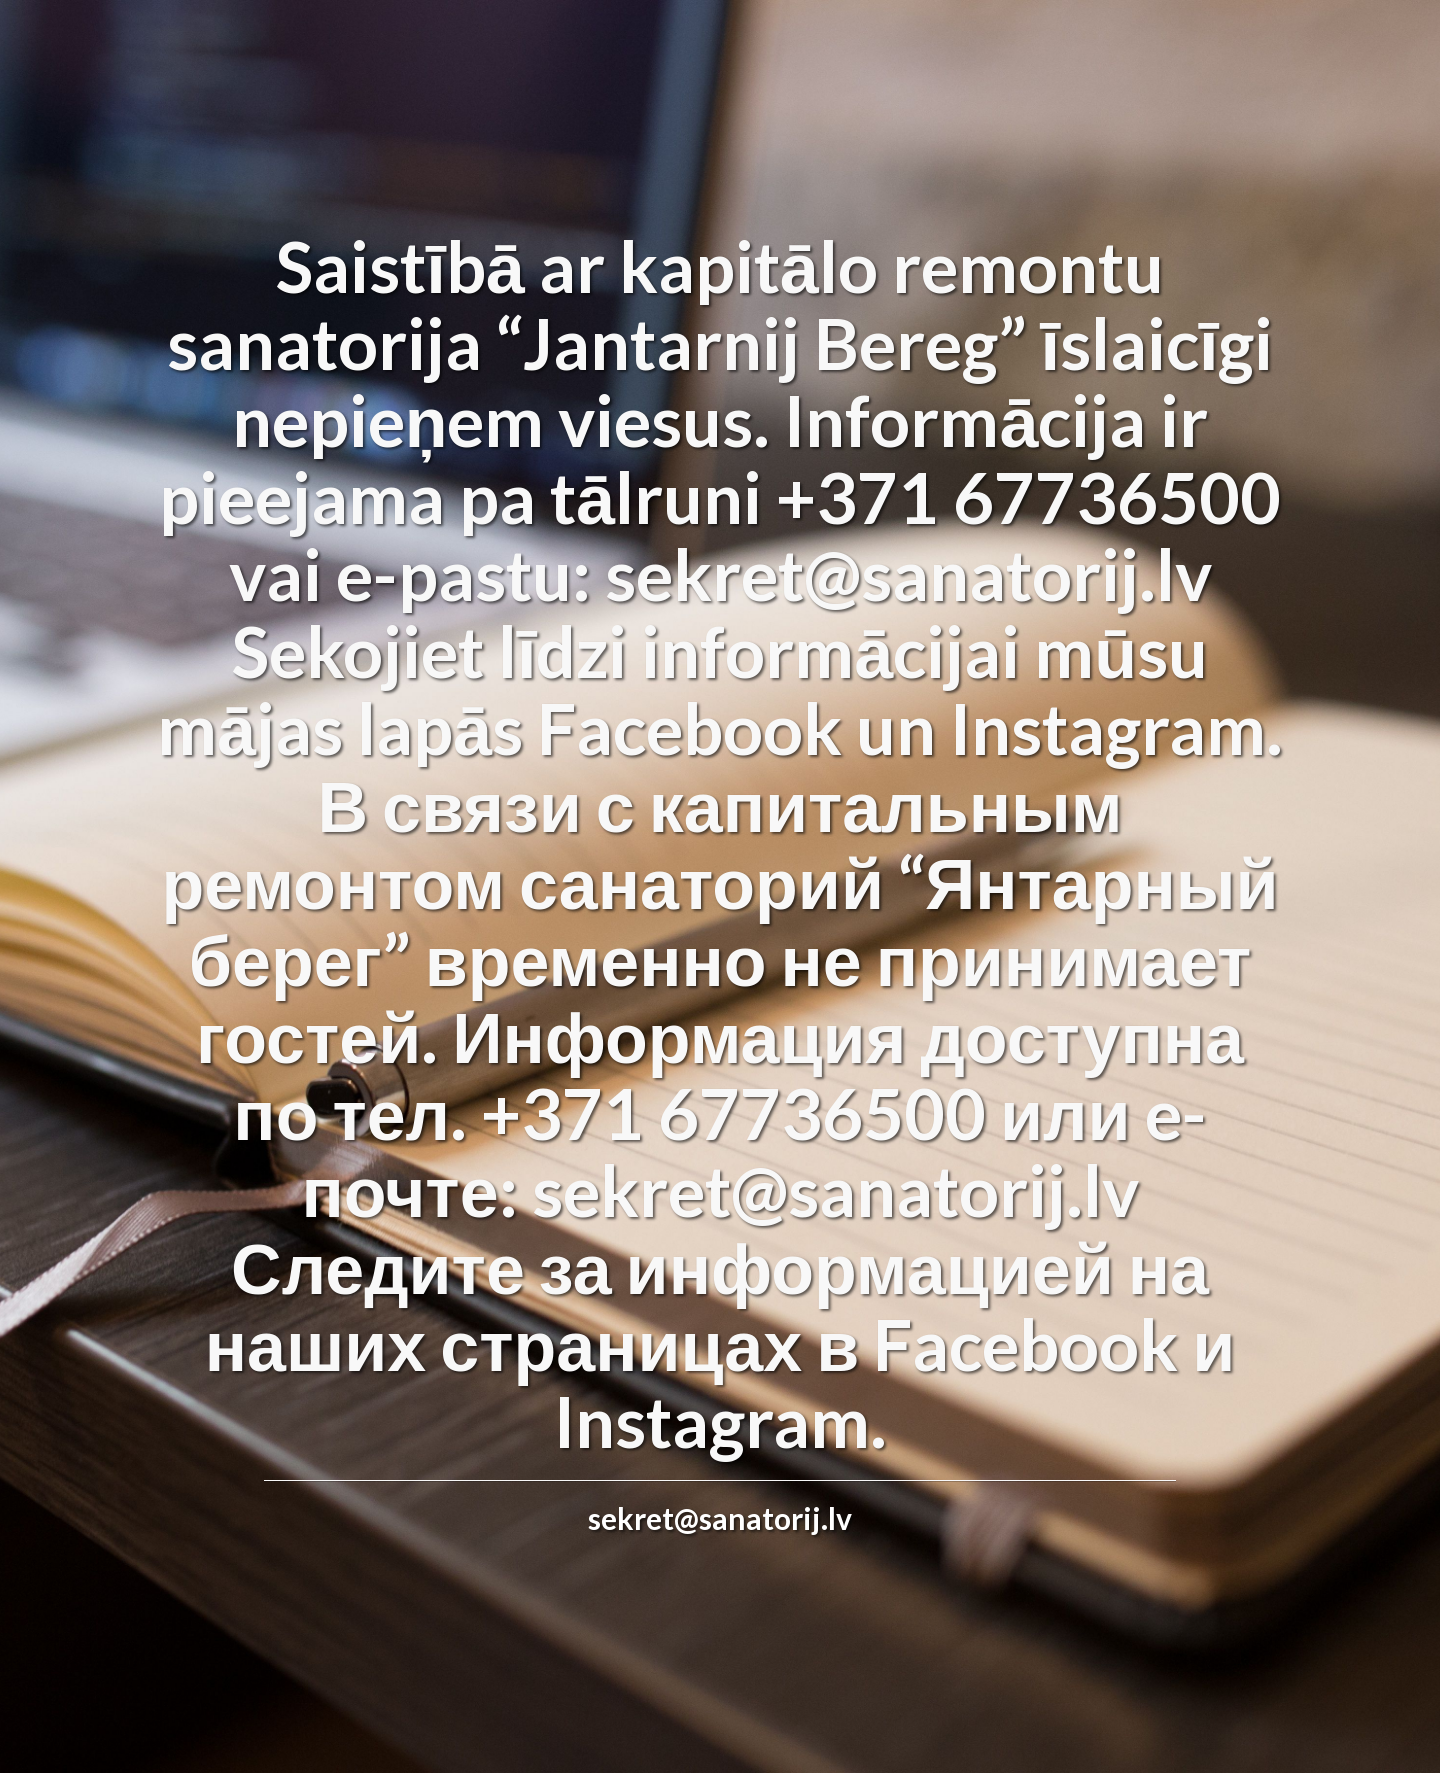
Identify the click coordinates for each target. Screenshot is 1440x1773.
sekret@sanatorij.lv (720, 1518)
